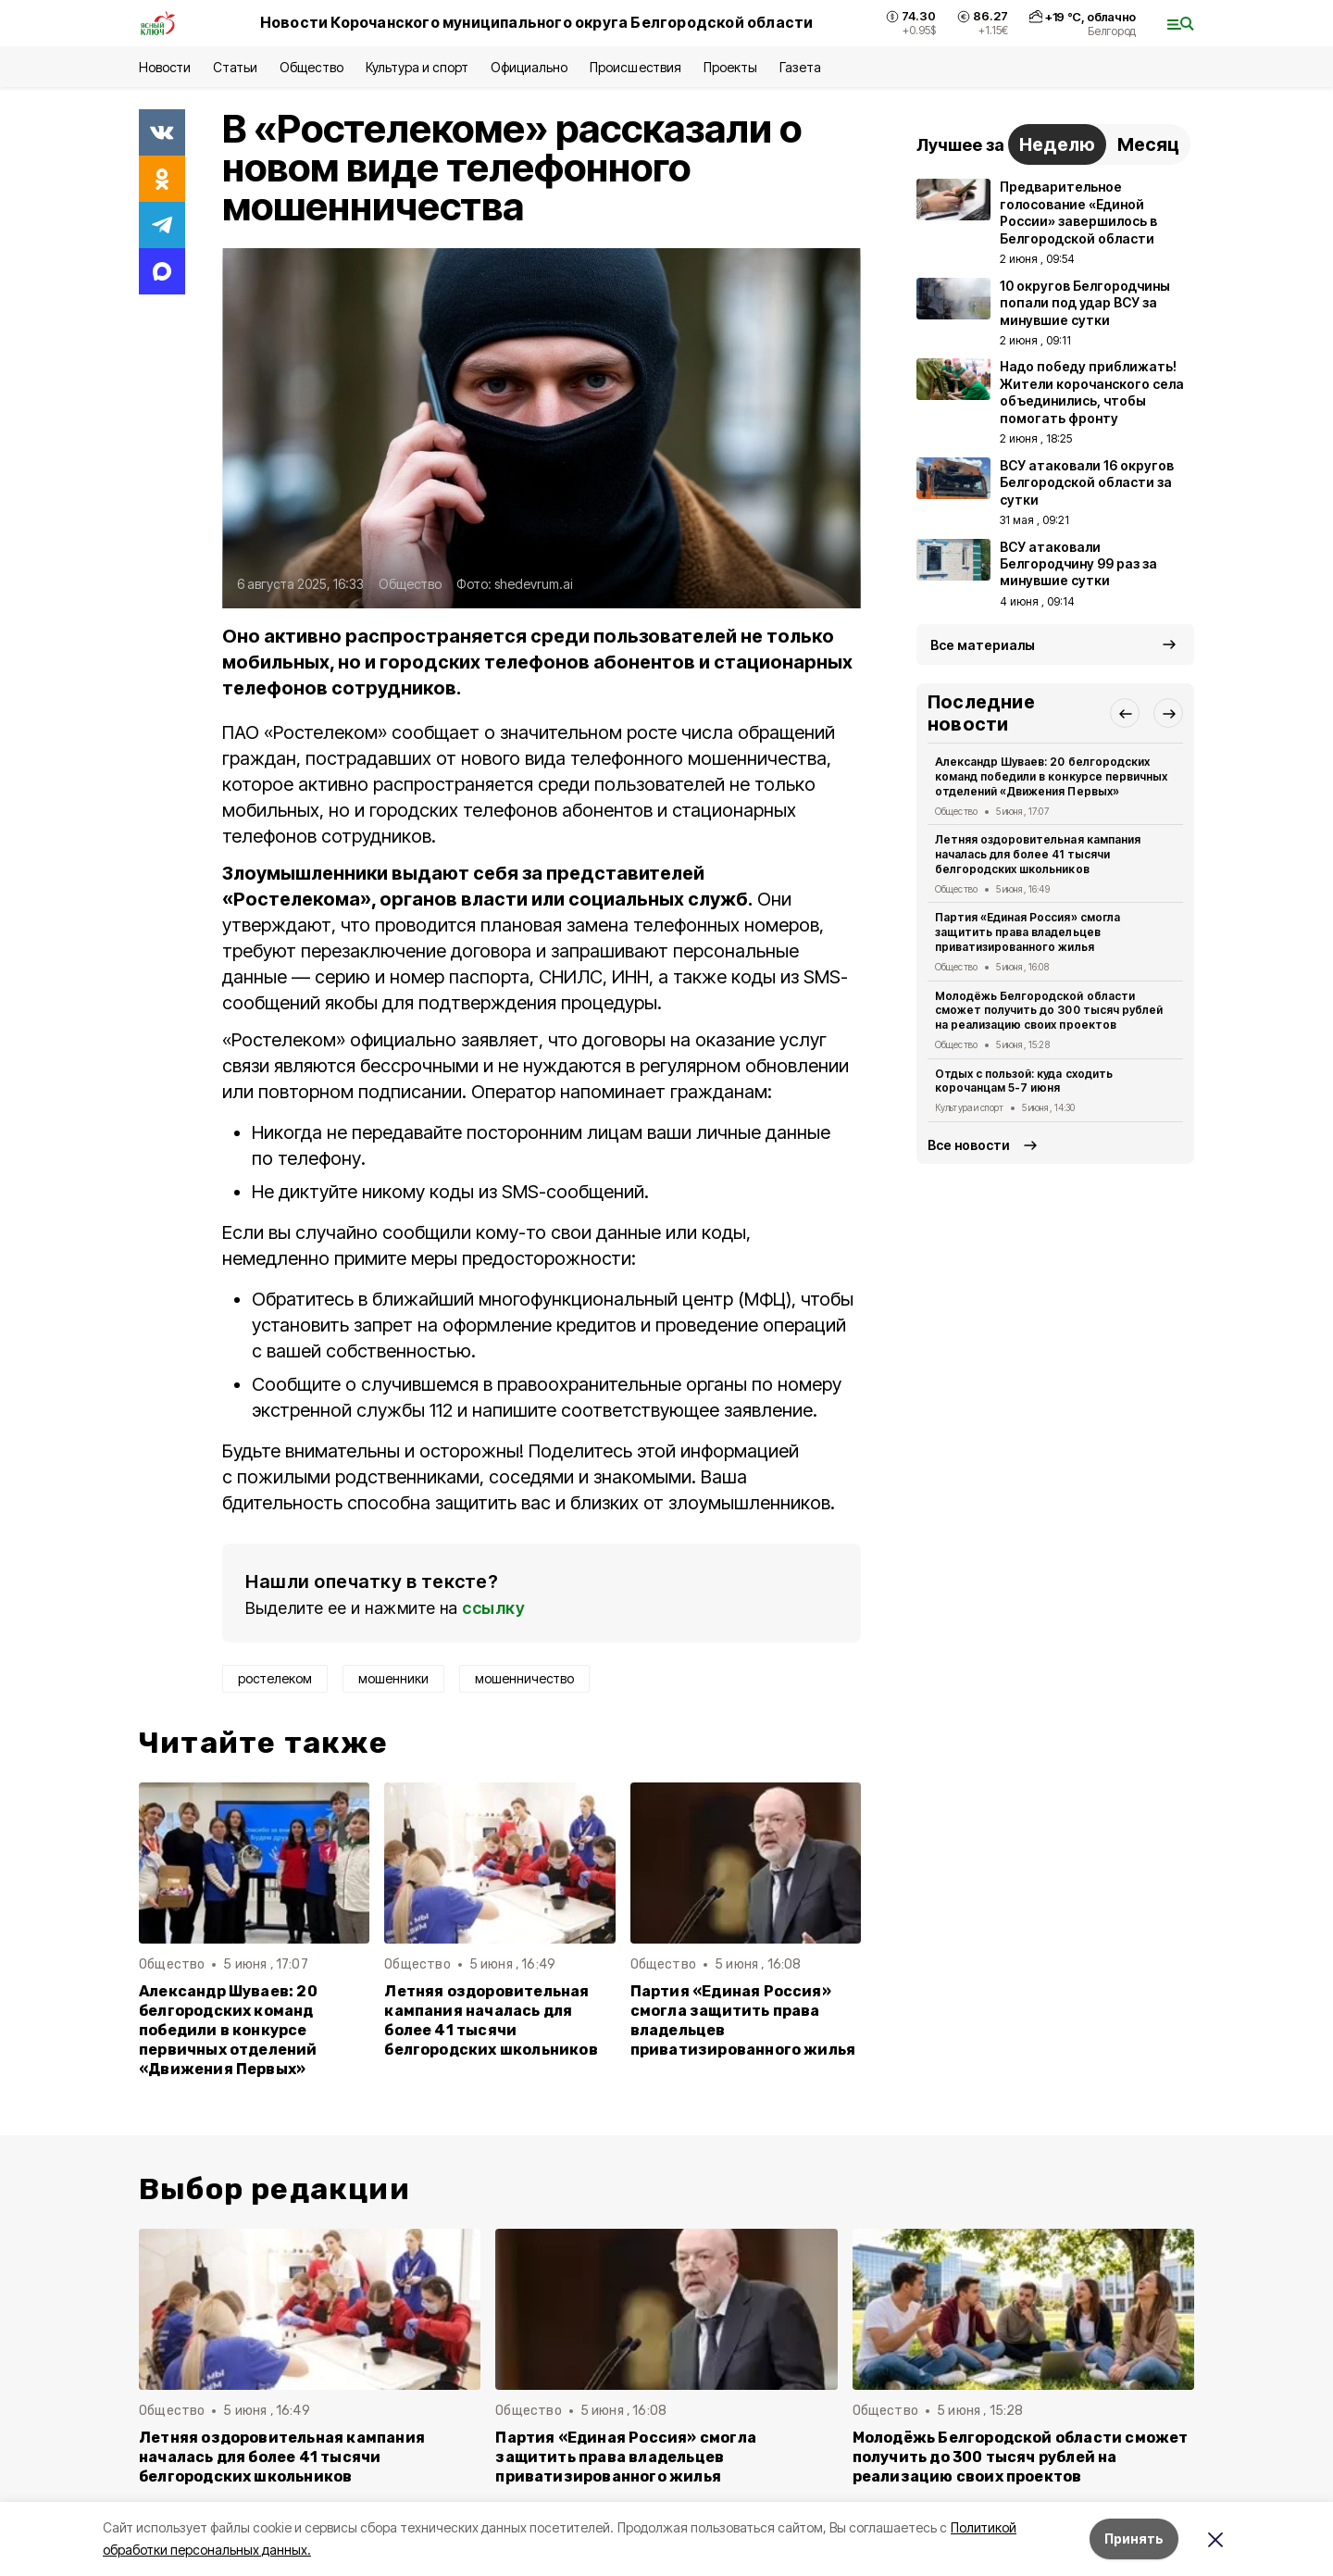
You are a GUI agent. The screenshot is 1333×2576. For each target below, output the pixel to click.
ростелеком (275, 1678)
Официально (529, 67)
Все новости (969, 1145)
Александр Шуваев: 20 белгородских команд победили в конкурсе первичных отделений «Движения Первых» (228, 2030)
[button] (1125, 713)
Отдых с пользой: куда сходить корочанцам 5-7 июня (1024, 1081)
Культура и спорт (417, 67)
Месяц (1148, 144)
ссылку (493, 1608)
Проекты (730, 67)
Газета (800, 67)
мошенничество (524, 1678)
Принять (1134, 2538)
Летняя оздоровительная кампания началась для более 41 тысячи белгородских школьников (490, 2020)
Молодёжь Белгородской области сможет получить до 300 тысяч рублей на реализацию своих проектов (1049, 1010)
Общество (311, 67)
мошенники (393, 1678)
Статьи (235, 67)
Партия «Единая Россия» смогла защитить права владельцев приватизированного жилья (743, 2020)
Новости (165, 67)
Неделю (1057, 144)
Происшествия (635, 67)
